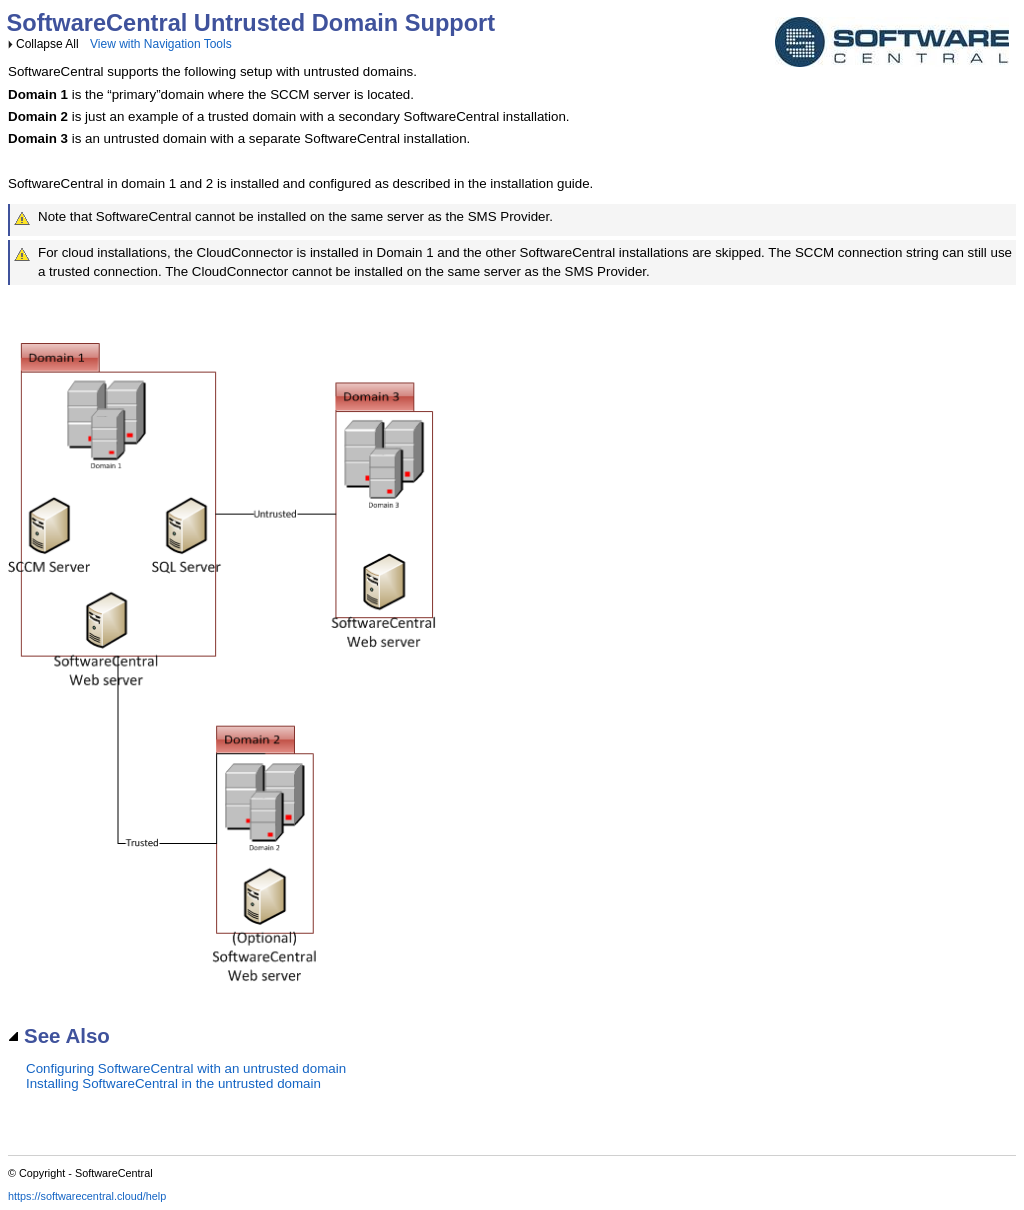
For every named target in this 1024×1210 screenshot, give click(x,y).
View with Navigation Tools (161, 44)
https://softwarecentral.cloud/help (87, 1196)
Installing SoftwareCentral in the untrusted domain (173, 1083)
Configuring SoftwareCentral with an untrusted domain (186, 1068)
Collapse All (47, 44)
